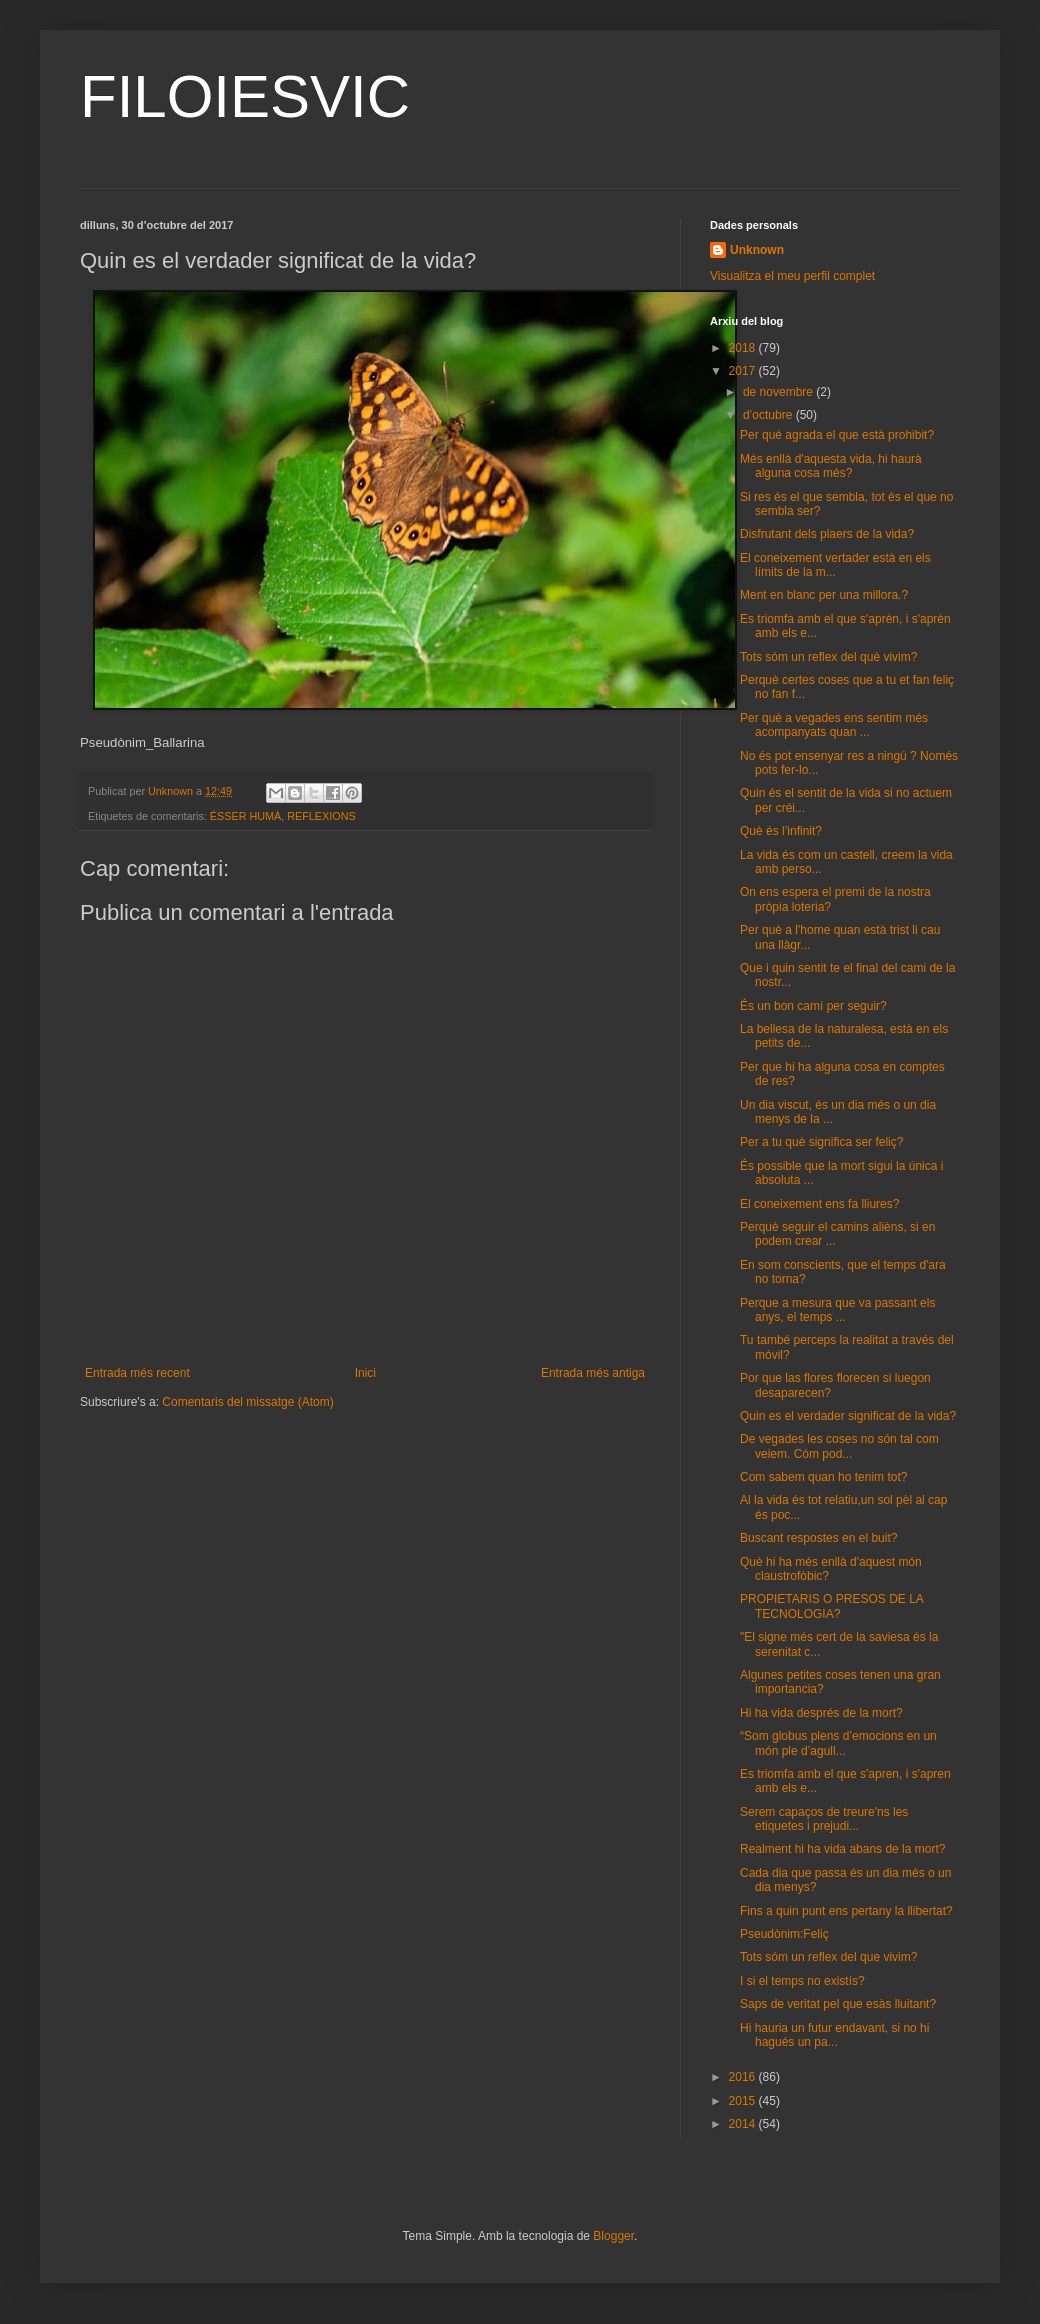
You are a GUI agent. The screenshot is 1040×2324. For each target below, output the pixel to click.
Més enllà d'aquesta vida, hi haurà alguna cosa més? (831, 466)
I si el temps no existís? (802, 1981)
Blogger (613, 2236)
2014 (744, 2124)
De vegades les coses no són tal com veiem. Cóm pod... (839, 1446)
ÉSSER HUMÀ (245, 816)
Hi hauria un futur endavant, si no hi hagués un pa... (834, 2035)
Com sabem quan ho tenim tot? (823, 1477)
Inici (365, 1373)
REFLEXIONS (321, 816)
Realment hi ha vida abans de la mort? (842, 1849)
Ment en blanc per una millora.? (824, 595)
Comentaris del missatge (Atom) (247, 1402)
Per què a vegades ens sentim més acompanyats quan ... (834, 725)
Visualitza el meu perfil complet (792, 276)
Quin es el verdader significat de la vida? (848, 1416)
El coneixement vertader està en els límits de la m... (835, 565)
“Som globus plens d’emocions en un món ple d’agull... (838, 1743)
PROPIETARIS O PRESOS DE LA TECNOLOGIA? (831, 1606)
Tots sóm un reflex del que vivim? (828, 1957)
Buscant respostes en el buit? (818, 1538)
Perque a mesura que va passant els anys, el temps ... (837, 1310)
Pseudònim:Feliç (784, 1934)
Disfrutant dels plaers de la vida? (827, 534)
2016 (744, 2077)
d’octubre (769, 415)
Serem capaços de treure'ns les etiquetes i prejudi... (824, 1819)
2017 (744, 371)
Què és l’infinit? (781, 831)
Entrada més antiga (593, 1373)
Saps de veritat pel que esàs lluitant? (838, 2004)
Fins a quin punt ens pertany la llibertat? (846, 1911)
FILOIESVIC (245, 96)
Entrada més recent (137, 1373)
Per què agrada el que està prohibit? (837, 435)
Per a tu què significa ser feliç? (821, 1142)
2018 (744, 348)
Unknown (757, 250)
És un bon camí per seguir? (813, 1006)
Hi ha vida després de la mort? (821, 1713)
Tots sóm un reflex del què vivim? (828, 657)
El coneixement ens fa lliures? (819, 1204)
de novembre (779, 392)
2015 (744, 2101)
